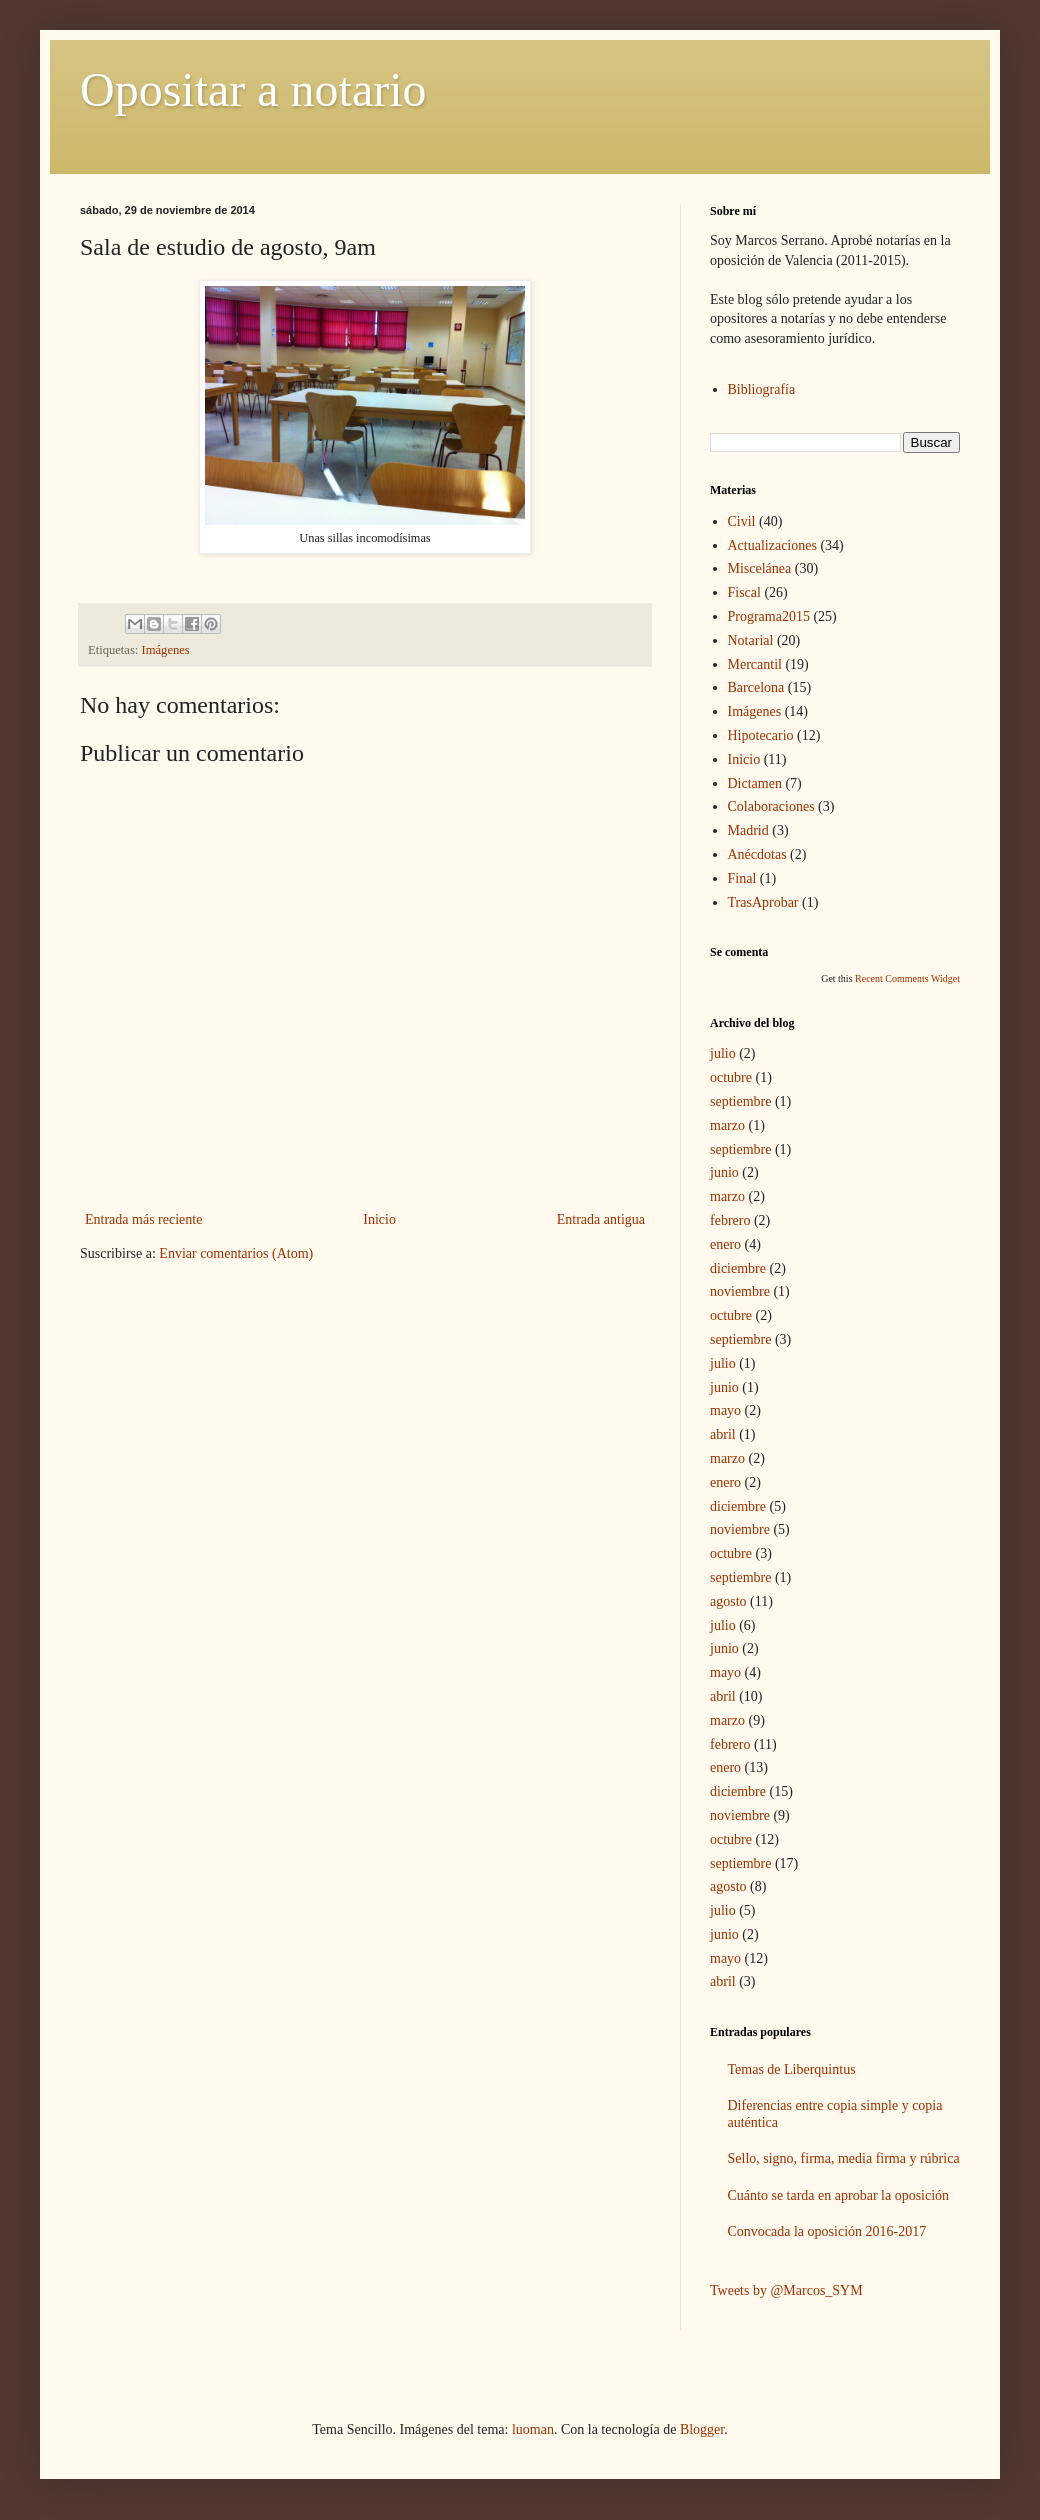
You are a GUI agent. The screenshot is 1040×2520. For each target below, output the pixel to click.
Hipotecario (761, 735)
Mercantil (755, 664)
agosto (728, 1601)
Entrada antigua (601, 1219)
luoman (533, 2429)
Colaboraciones (771, 806)
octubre (731, 1077)
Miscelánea (760, 568)
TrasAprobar (763, 902)
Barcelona (756, 687)
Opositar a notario (253, 89)
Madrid (748, 830)
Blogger (702, 2429)
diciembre (738, 1268)
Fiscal (744, 592)
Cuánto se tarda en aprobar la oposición (839, 2195)
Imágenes (166, 650)
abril (723, 1434)
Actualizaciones (772, 545)
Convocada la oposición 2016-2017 (827, 2231)
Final (742, 878)
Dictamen (755, 783)
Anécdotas (757, 854)
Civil (742, 521)
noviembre (740, 1291)
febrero (730, 1220)
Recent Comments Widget (907, 978)
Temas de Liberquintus (792, 2069)
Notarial (751, 640)
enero (725, 1244)
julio (723, 1053)
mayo (725, 1410)
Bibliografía (762, 389)
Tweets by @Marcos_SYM (786, 2290)
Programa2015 (769, 616)
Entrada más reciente (143, 1219)
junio (724, 1172)
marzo (727, 1125)
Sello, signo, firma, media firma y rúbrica (844, 2158)
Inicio (379, 1219)
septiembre (740, 1101)
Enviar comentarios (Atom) (236, 1253)
